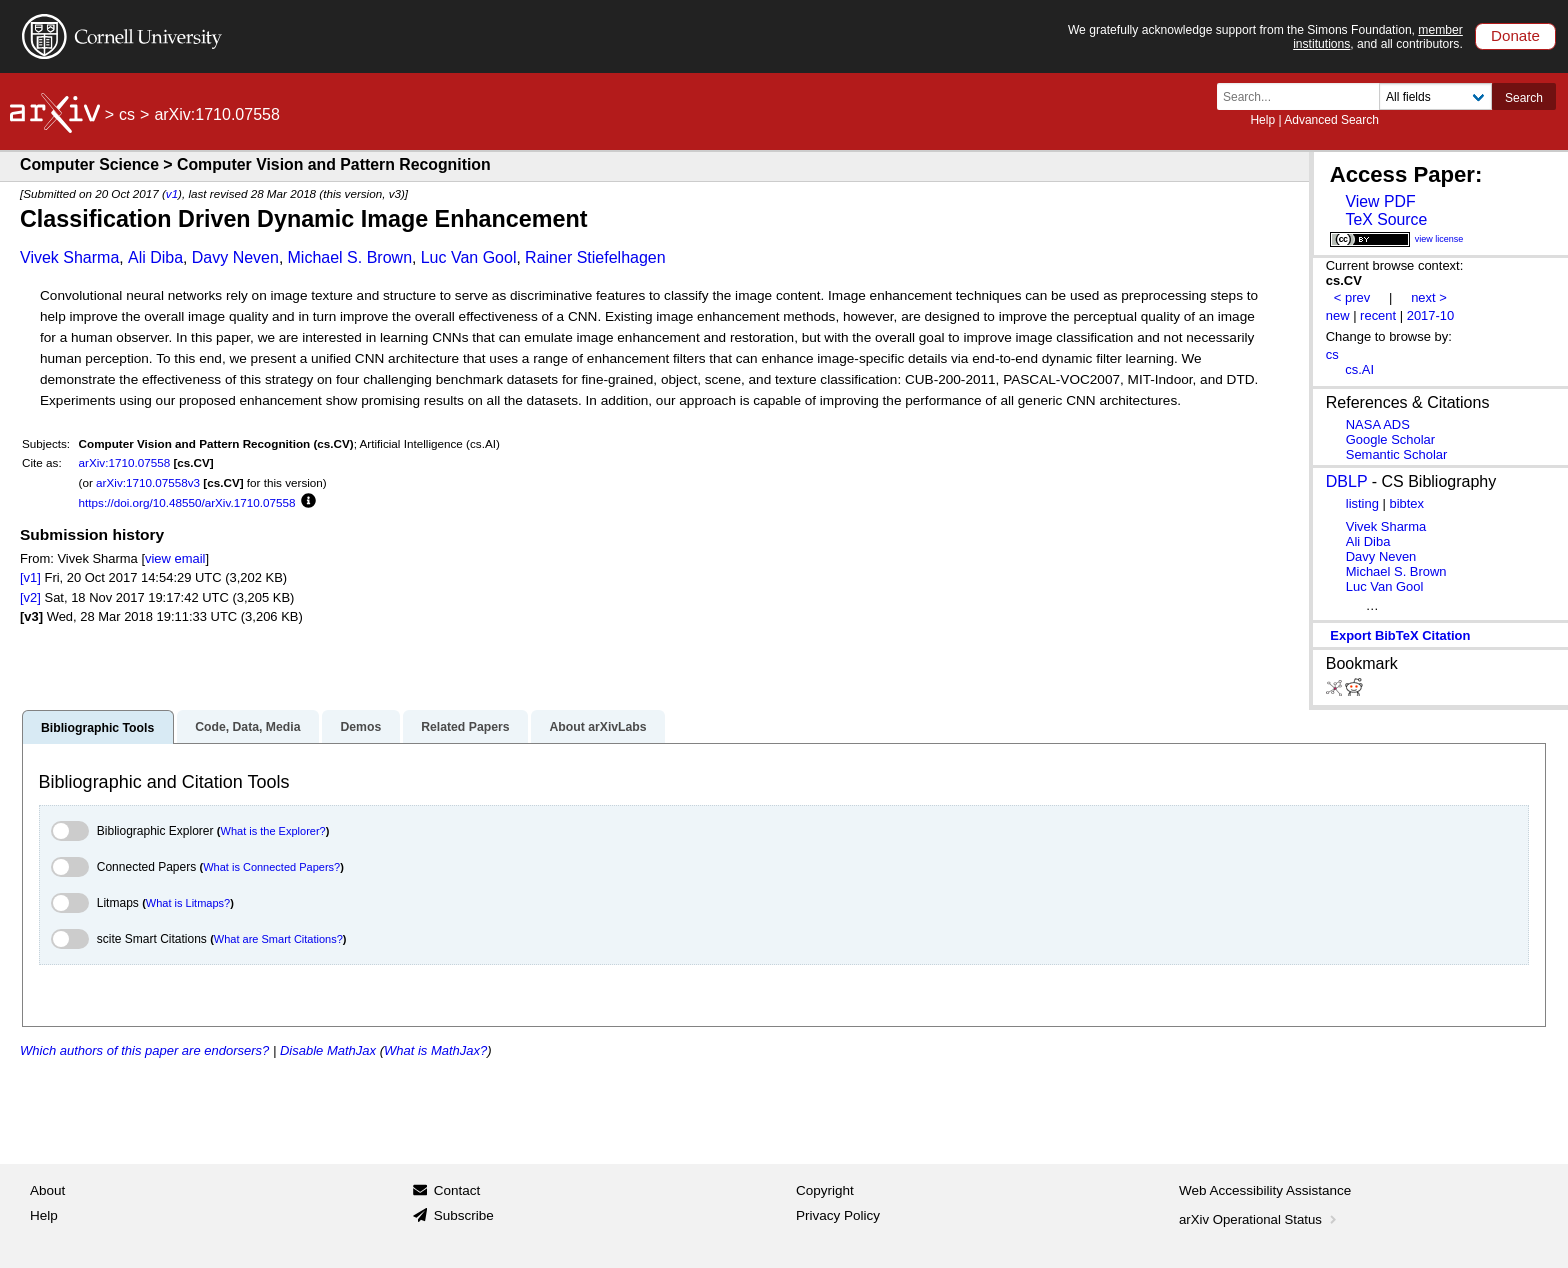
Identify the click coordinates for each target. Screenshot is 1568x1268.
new (1338, 315)
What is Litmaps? (188, 903)
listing (1362, 503)
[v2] (30, 597)
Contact (457, 1190)
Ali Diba (155, 257)
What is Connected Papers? (271, 867)
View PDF (1380, 201)
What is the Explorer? (273, 831)
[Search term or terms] (1304, 96)
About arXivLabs (597, 727)
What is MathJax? (435, 1050)
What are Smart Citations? (278, 939)
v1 (172, 193)
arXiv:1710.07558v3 (148, 482)
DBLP (1347, 481)
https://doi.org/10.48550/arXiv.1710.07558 (187, 502)
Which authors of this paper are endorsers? (144, 1050)
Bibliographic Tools (97, 728)
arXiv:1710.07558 (125, 462)
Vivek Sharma (69, 257)
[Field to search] (1435, 96)
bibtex (1406, 503)
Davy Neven (235, 257)
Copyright (825, 1190)
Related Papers (465, 727)
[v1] (30, 577)
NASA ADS (1378, 424)
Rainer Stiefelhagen (595, 257)
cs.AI (1359, 369)
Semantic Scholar (1397, 454)
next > (1429, 297)
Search (1524, 98)
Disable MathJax (328, 1050)
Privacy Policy (838, 1215)
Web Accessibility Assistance (1265, 1190)
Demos (360, 727)
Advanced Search (1331, 120)
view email (175, 558)
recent (1378, 315)
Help (1262, 120)
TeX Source (1386, 219)
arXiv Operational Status (1259, 1219)
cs (127, 114)
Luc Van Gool (469, 257)
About (47, 1190)
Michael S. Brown (350, 257)
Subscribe (464, 1215)
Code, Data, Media (247, 727)
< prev (1352, 297)
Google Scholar (1390, 439)
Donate (1515, 35)
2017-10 (1431, 315)
